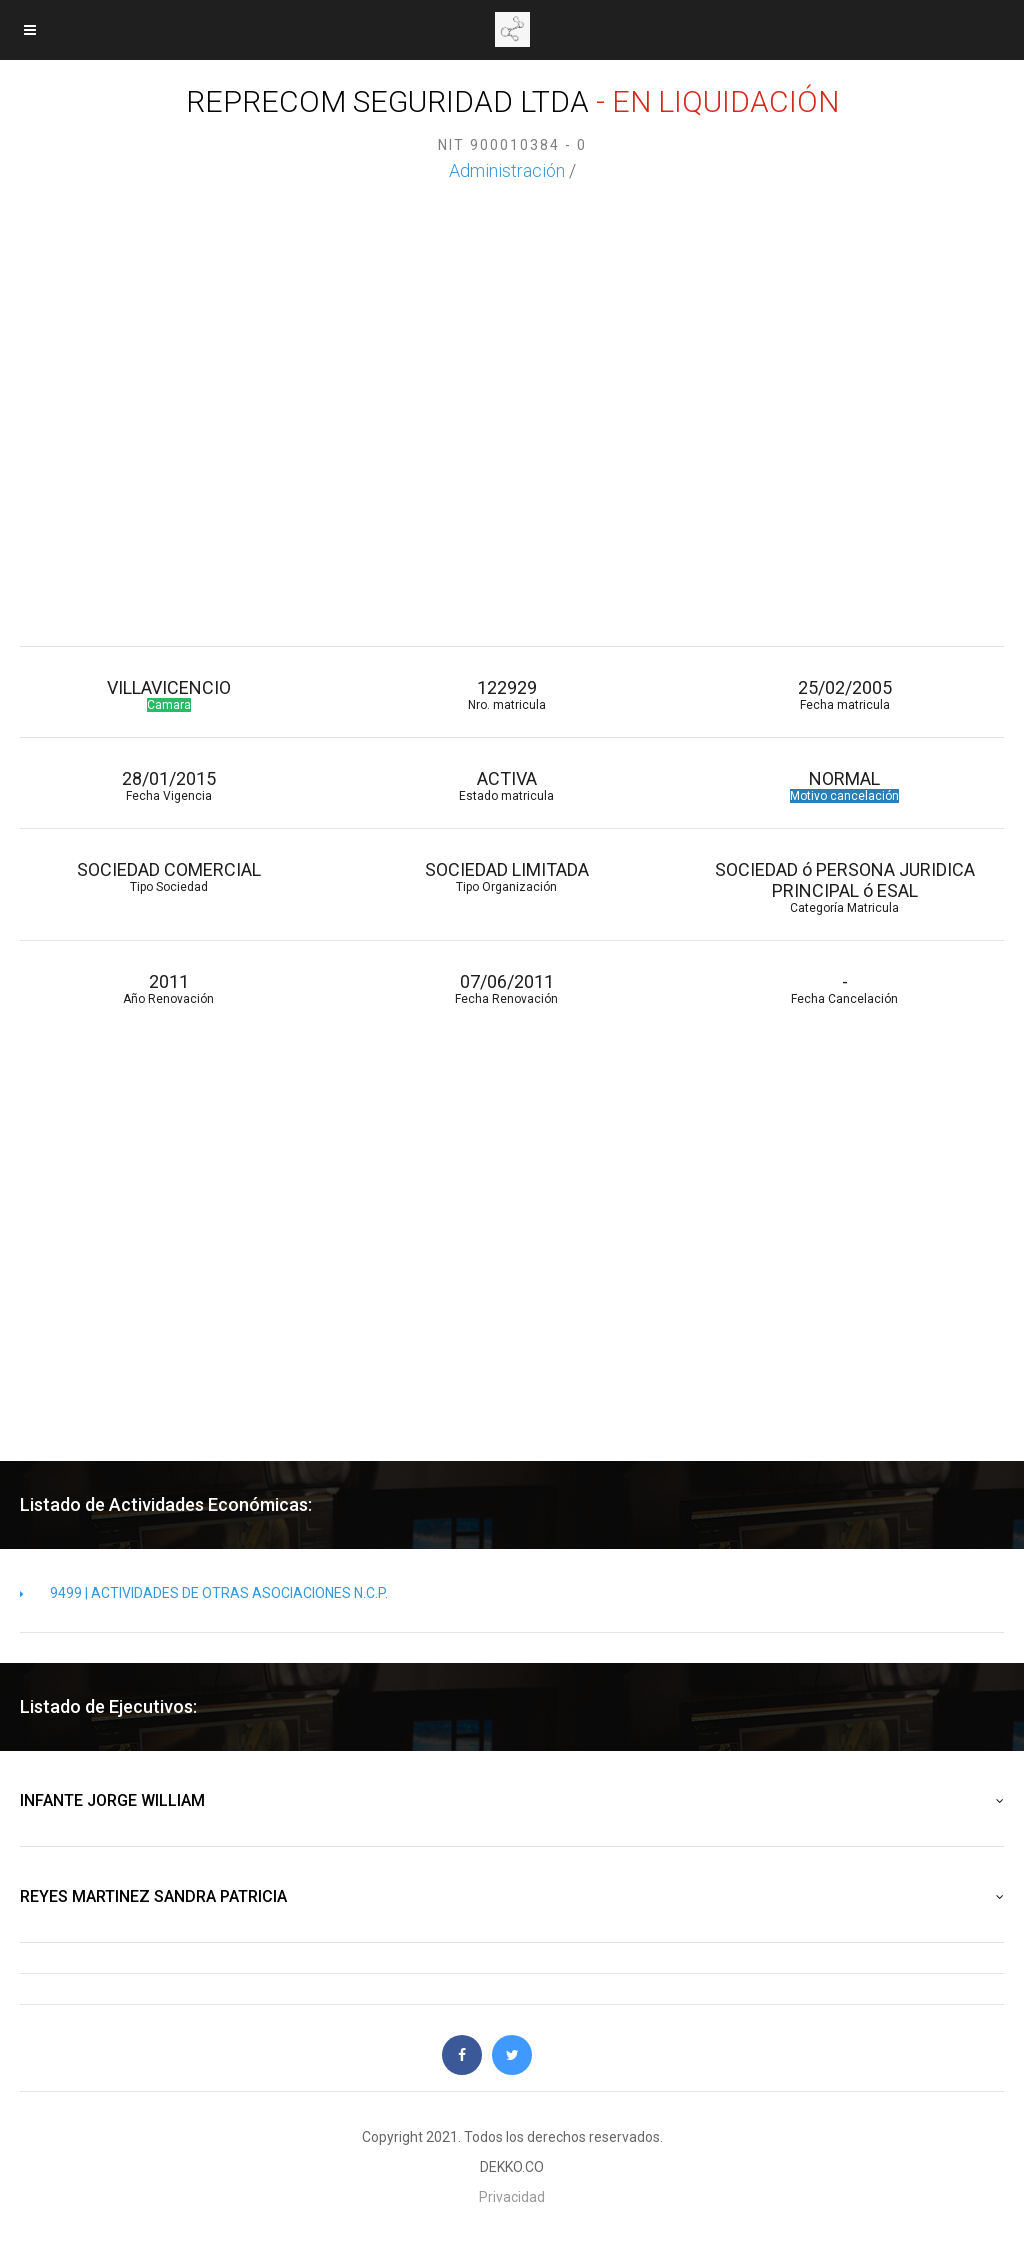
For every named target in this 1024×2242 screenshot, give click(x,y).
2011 (169, 988)
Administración (507, 170)
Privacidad (512, 2197)
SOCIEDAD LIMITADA (507, 876)
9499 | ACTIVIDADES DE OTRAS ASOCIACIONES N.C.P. (204, 1593)
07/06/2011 (507, 988)
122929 (507, 694)
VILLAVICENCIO (169, 694)
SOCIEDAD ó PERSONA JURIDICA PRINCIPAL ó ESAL (845, 887)
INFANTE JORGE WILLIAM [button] (512, 1801)
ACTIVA (507, 785)
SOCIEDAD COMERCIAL (169, 876)
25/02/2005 (845, 694)
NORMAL (845, 785)
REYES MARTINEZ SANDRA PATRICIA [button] (512, 1897)
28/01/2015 (169, 785)
